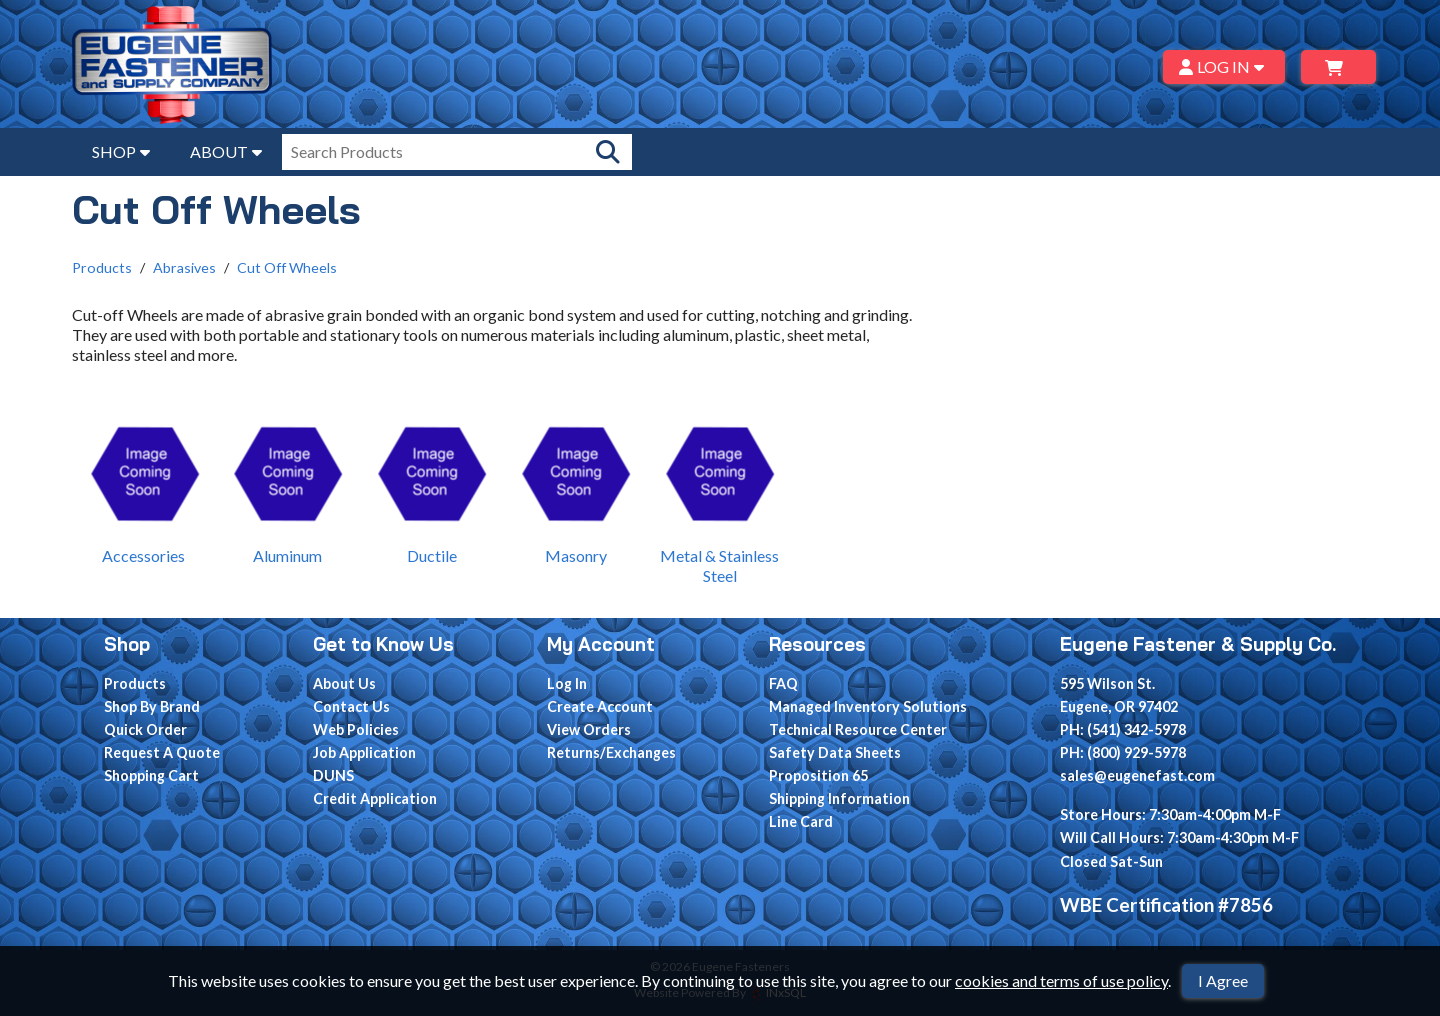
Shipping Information (839, 798)
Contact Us (351, 706)
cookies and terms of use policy (1061, 980)
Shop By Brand (152, 706)
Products (102, 267)
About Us (344, 683)
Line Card (801, 821)
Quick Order (145, 729)
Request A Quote (162, 752)
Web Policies (356, 729)
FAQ (783, 683)
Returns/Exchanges (611, 752)
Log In (567, 683)
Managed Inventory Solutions (868, 706)
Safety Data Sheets (835, 752)
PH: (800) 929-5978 (1123, 752)
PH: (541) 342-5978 (1123, 729)
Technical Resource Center (858, 729)
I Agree (1223, 980)
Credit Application (375, 798)
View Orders (589, 729)
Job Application (364, 752)
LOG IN (1224, 66)
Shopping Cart (151, 775)
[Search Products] (608, 152)
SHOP (121, 151)
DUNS (333, 775)
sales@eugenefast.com (1137, 775)
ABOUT (226, 151)
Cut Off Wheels (287, 267)
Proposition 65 (818, 775)
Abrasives (184, 267)
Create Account (600, 706)
